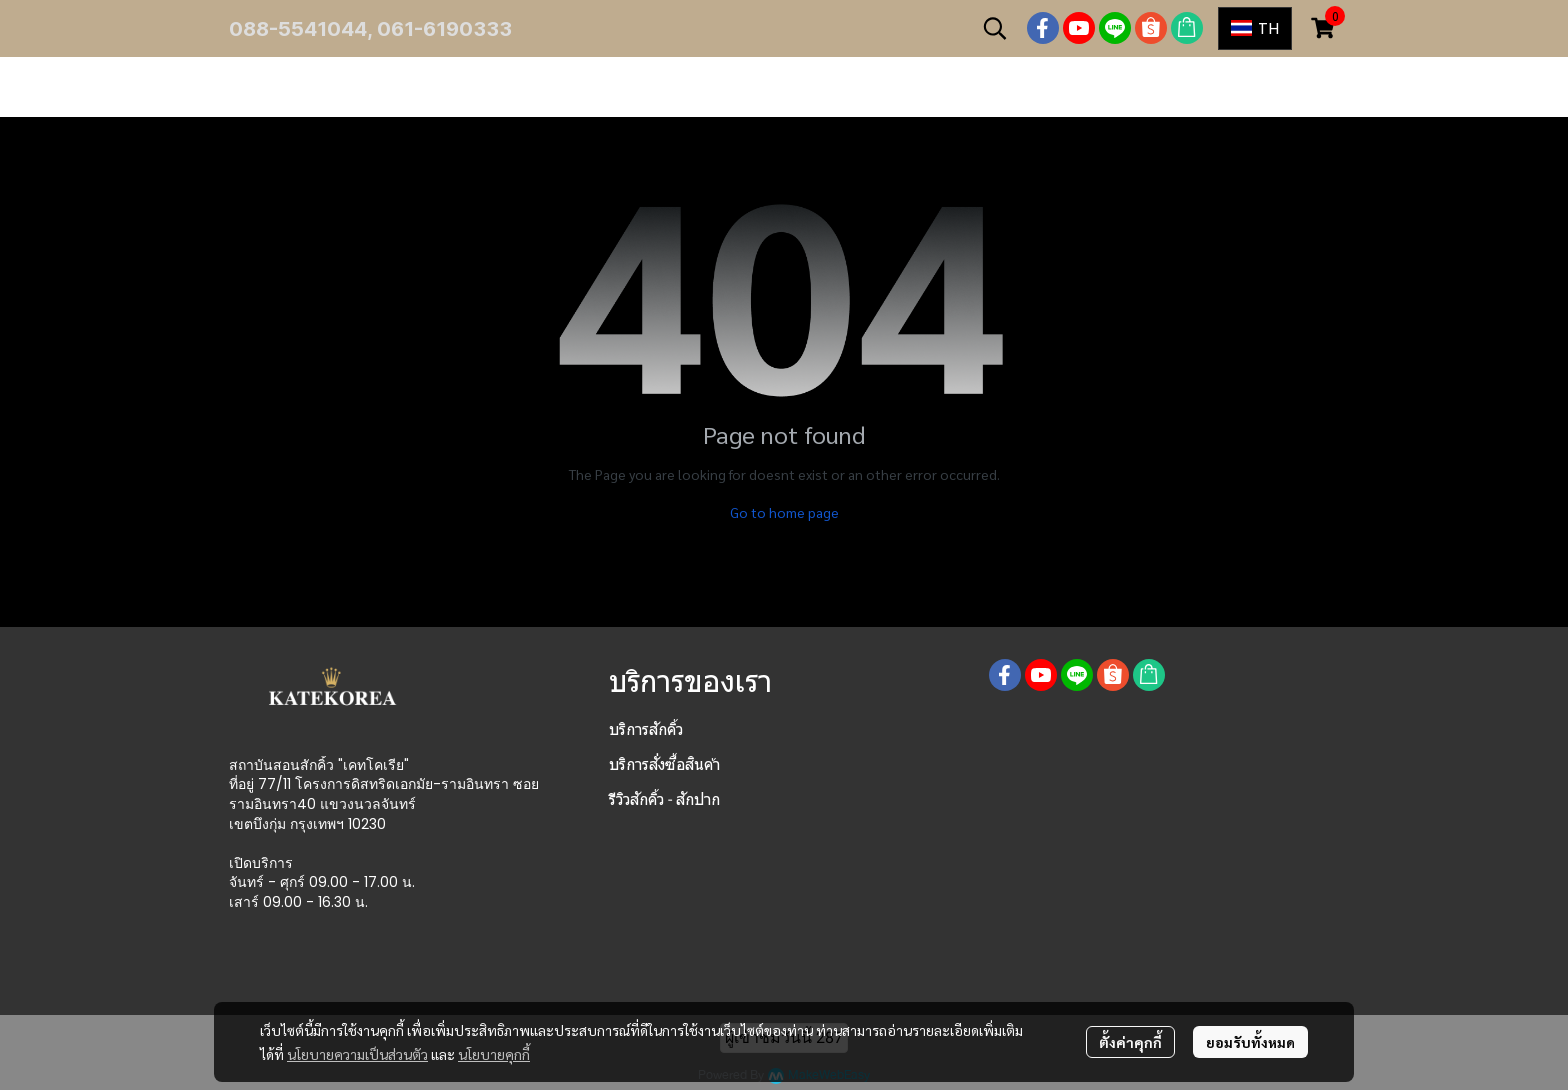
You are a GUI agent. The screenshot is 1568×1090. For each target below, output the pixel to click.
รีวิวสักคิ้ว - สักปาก (664, 799)
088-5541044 (298, 29)
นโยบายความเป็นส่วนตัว (357, 1054)
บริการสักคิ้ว (646, 729)
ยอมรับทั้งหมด (1250, 1042)
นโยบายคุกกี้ (494, 1054)
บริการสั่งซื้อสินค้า (664, 764)
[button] (995, 28)
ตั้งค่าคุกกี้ (1130, 1042)
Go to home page (784, 512)
